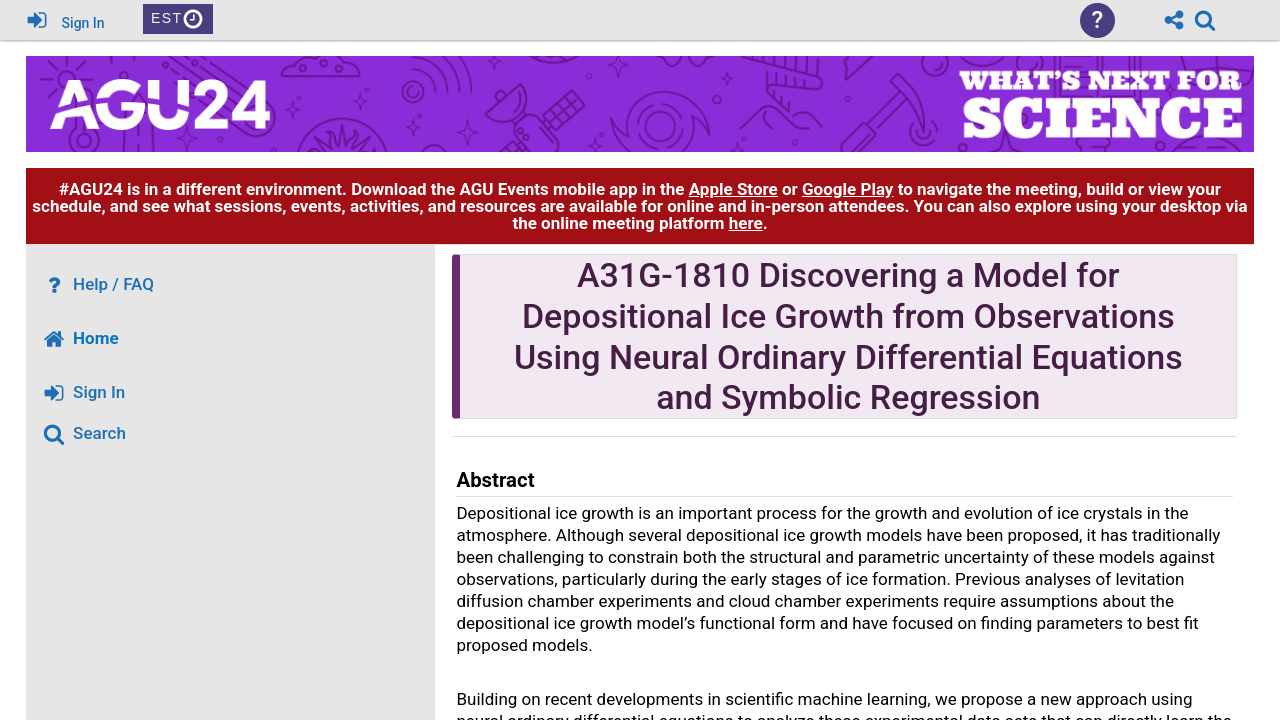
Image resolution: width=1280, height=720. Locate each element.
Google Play (847, 189)
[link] (1205, 20)
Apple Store (733, 189)
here (746, 223)
